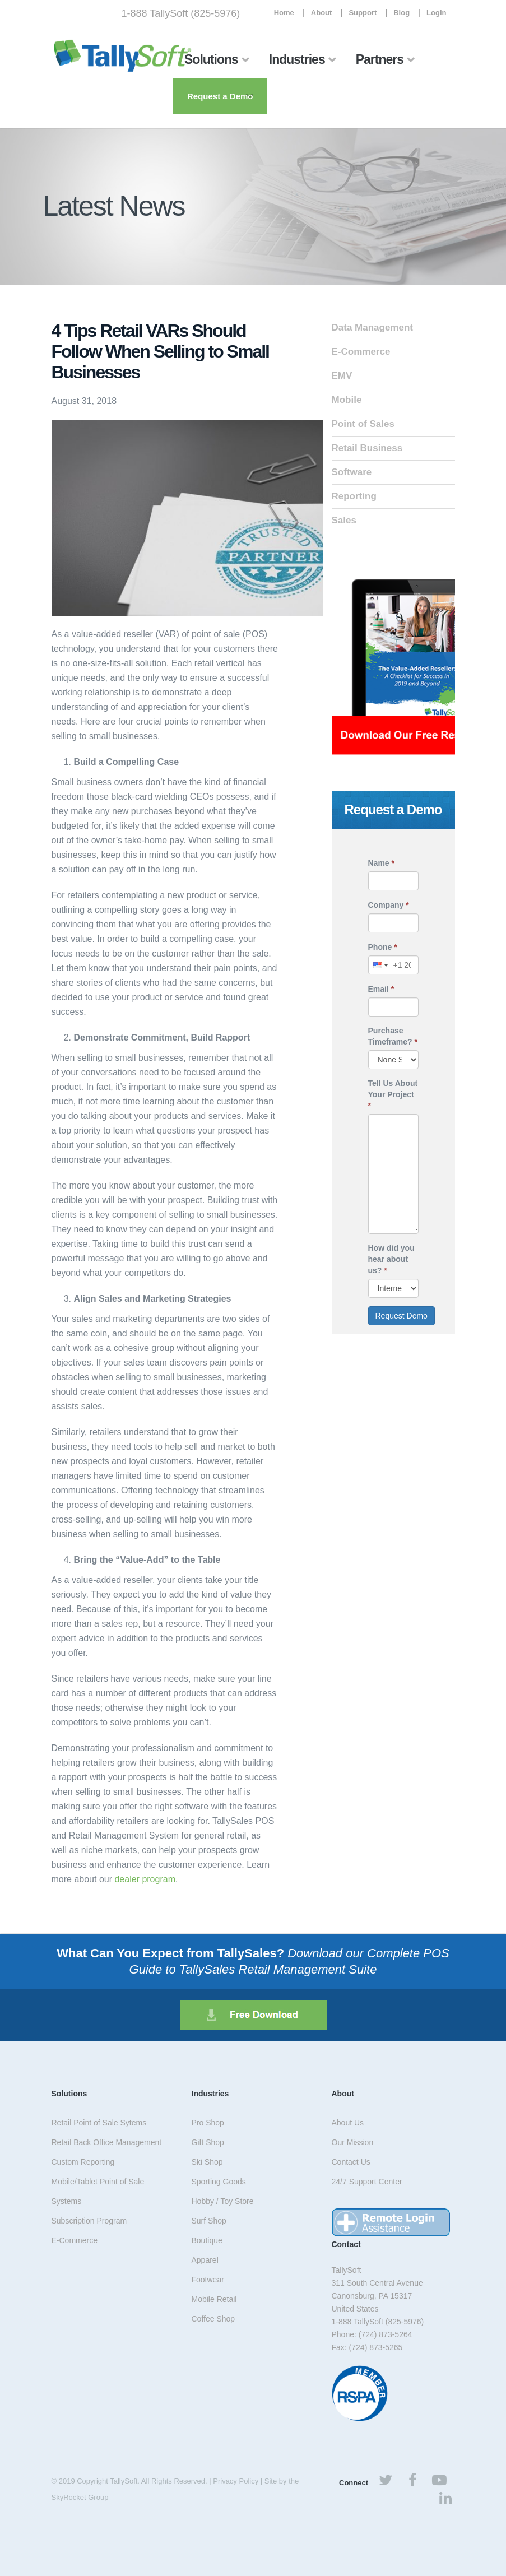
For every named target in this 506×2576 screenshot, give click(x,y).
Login (436, 12)
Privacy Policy (235, 2481)
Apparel (205, 2259)
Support (363, 12)
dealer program (144, 1879)
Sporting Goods (219, 2181)
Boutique (207, 2240)
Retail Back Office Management (107, 2142)
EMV (342, 375)
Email (381, 989)
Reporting (354, 496)
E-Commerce (361, 351)
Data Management (372, 327)
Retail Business (367, 448)
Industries (297, 59)
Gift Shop (208, 2142)
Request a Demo (220, 96)
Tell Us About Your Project (393, 1094)
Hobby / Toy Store (223, 2201)
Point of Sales (363, 424)
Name (381, 862)
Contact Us (351, 2161)
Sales (344, 520)
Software (352, 472)
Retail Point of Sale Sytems (99, 2122)
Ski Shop (207, 2161)
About (321, 12)
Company (388, 905)
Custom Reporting (83, 2161)
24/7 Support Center (367, 2181)
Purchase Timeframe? (392, 1036)
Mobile (347, 399)
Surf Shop (209, 2220)
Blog (401, 12)
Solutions (211, 59)
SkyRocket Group (80, 2497)
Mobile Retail (214, 2299)
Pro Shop (208, 2122)
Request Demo (401, 1315)
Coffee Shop (213, 2318)
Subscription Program (89, 2220)
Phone (382, 947)
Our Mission (353, 2142)
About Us (348, 2122)
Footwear (208, 2279)
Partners (379, 59)
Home (284, 12)
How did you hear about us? (391, 1259)
